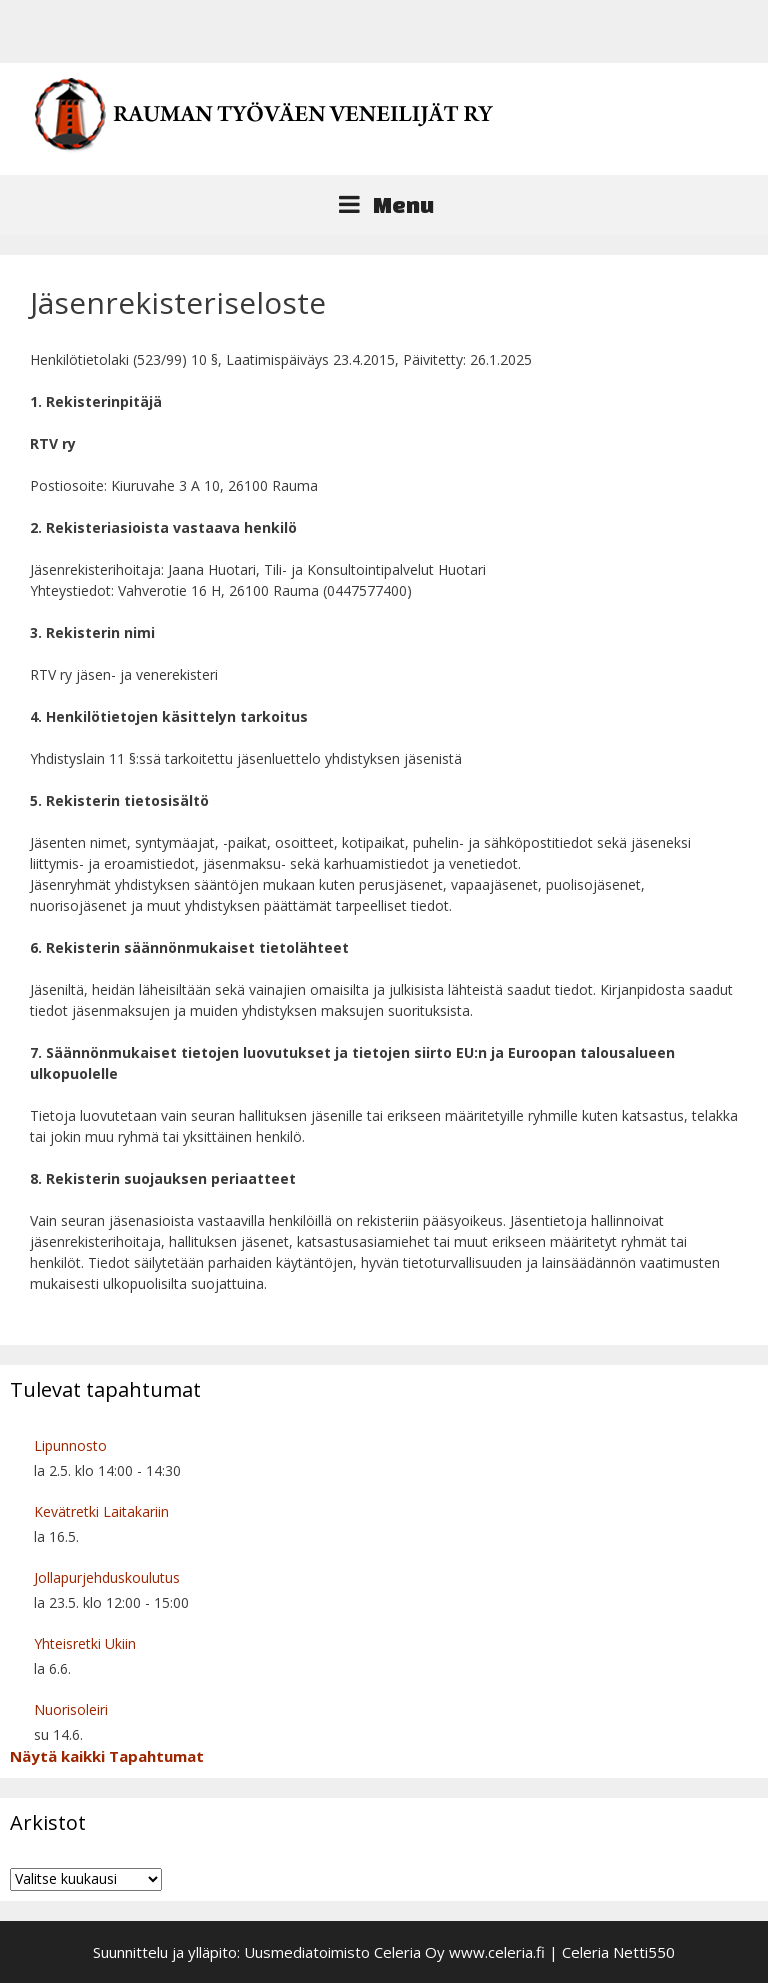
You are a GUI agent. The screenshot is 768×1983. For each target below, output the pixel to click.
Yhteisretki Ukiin (85, 1643)
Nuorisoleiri (71, 1709)
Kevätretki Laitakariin (101, 1511)
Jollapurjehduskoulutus (107, 1577)
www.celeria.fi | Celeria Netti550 (562, 1952)
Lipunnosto (70, 1445)
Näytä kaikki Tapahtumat (107, 1756)
